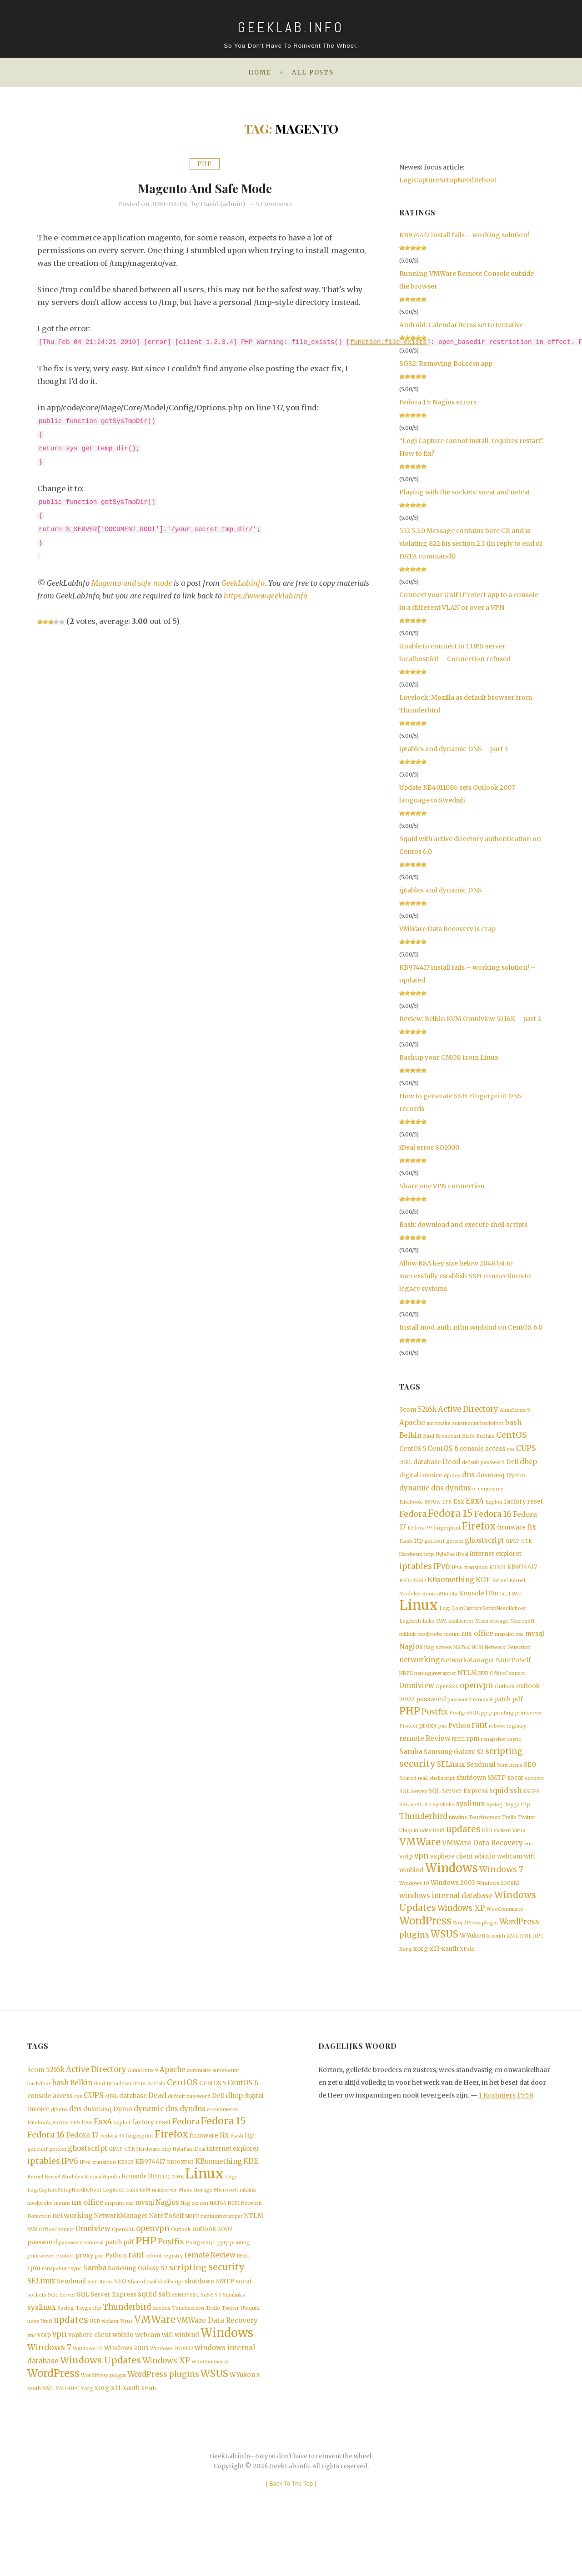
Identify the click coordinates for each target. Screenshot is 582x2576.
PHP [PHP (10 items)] (409, 1727)
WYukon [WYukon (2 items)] (472, 1966)
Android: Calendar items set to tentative (461, 325)
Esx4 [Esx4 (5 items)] (475, 1505)
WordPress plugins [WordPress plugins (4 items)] (163, 2426)
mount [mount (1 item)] (452, 1646)
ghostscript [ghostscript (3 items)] (484, 1547)
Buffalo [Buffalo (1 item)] (485, 1438)
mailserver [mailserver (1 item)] (461, 1633)
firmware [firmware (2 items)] (511, 1534)
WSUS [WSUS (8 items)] (444, 1965)
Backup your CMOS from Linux (448, 1057)
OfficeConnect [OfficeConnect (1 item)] (507, 1687)
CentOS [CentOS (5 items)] (511, 1437)
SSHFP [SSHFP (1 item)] (531, 1811)
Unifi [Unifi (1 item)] (439, 1852)
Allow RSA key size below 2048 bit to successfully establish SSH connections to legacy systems (465, 1276)
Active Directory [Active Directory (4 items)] (468, 1409)
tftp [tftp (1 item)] (525, 1825)
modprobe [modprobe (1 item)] (430, 1646)
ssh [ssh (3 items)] (516, 1810)
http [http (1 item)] (429, 1562)
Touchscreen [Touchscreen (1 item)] (484, 1838)
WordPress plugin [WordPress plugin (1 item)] (475, 1952)
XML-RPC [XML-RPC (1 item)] (531, 1966)
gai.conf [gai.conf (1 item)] (434, 1548)
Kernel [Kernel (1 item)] (500, 1590)
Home (259, 72)
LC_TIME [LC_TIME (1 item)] (510, 1603)
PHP (204, 163)
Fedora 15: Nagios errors (438, 402)
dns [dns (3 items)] (468, 1478)
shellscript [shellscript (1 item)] (442, 1797)
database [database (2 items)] (427, 1465)
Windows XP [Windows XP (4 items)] (461, 1936)
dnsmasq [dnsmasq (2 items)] (490, 1478)
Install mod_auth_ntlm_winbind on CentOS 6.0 (470, 1327)
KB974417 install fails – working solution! (464, 235)
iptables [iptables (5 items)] (415, 1575)
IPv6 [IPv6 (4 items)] (441, 1575)
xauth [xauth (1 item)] (498, 1966)
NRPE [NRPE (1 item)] (406, 1687)
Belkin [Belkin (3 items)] (410, 1437)
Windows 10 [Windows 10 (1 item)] (414, 1909)
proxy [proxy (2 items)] (428, 1742)
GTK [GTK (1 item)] (526, 1548)
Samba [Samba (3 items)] (410, 1769)
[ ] (291, 2536)
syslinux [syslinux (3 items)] (470, 1823)
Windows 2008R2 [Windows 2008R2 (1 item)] (498, 1909)
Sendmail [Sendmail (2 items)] (481, 1783)
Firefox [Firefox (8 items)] (479, 1533)
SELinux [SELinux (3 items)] (451, 1783)
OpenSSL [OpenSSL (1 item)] (447, 1701)
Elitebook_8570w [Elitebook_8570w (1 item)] (420, 1507)
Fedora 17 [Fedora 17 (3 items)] (82, 2171)
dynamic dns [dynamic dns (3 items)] (421, 1491)
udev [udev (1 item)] (425, 1852)
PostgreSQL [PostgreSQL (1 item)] (464, 1729)
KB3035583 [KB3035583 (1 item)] (412, 1590)
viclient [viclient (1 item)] (502, 1852)
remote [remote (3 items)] (411, 1755)
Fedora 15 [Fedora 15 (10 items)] (450, 1519)
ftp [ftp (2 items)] (418, 1548)
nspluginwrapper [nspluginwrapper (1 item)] (435, 1687)
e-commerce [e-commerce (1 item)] (487, 1492)
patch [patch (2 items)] (502, 1714)
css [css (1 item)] (511, 1452)
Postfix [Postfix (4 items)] (434, 1728)
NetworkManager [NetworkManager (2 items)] (468, 1673)
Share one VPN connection (442, 1186)
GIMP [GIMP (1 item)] (513, 1548)
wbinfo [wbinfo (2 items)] (485, 1880)
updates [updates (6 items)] (463, 1851)
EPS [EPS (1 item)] (447, 1507)
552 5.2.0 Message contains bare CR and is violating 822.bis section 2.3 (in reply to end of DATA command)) (470, 543)
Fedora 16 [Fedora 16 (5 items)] (493, 1520)
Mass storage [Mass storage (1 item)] (492, 1633)
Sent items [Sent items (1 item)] (509, 1784)
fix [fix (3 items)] (531, 1534)
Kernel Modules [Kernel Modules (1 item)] (64, 2215)
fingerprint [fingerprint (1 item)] (447, 1535)
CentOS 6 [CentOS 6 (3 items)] (442, 1450)
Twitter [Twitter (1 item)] (527, 1838)
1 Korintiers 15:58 (506, 2126)
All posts (313, 72)
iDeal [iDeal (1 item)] (462, 1562)
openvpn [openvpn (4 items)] (476, 1699)
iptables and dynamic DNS (440, 890)
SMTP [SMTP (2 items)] (496, 1797)
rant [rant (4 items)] (479, 1741)
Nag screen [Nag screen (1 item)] (438, 1660)
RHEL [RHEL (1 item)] (458, 1756)
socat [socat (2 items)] (515, 1797)
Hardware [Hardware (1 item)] (411, 1562)
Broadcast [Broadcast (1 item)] (448, 1438)
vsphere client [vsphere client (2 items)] (451, 1880)
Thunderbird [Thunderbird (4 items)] (423, 1837)
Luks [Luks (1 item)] (428, 1633)
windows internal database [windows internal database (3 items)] (446, 1922)
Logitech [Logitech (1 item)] (410, 1633)
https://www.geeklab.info (266, 596)
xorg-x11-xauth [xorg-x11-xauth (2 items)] (435, 1979)
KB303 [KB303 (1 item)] (497, 1576)
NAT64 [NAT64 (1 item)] (461, 1660)
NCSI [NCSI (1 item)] (477, 1660)
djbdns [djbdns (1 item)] (452, 1479)
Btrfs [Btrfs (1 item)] (468, 1438)
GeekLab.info (244, 583)
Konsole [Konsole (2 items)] (471, 1603)
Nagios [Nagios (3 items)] (411, 1659)
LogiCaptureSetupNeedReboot (448, 180)
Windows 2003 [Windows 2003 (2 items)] (453, 1908)
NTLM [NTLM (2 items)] (467, 1686)
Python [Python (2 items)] (459, 1742)
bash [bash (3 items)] (513, 1423)
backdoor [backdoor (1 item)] (492, 1424)
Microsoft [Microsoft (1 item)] (522, 1633)
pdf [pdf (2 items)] (517, 1714)
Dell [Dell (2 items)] (512, 1465)
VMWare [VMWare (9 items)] (420, 1865)
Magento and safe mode (205, 186)
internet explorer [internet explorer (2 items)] (496, 1561)
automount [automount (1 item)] (465, 1424)
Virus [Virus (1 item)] (518, 1852)
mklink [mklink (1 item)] (407, 1646)
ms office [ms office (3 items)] (477, 1645)
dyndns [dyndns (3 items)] (458, 1491)
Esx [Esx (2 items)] (458, 1506)
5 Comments (274, 204)
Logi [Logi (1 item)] (445, 1619)
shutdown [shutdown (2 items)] (471, 1797)
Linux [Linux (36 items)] (418, 1616)
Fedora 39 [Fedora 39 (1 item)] (419, 1535)
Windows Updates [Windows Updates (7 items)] (100, 2410)
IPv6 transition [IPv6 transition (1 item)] (470, 1576)
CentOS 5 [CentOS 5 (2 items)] (412, 1451)
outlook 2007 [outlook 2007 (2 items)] (212, 2269)
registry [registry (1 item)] (516, 1742)
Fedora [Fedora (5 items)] (412, 1520)
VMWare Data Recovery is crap (447, 929)
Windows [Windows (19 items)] (451, 1893)
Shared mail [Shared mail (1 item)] (413, 1797)
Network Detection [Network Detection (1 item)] (508, 1660)
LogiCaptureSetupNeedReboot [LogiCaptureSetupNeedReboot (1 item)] (489, 1619)
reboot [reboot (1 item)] (497, 1742)
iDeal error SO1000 (429, 1147)
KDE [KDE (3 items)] (483, 1588)
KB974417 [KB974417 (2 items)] (522, 1575)
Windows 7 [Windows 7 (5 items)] (501, 1894)
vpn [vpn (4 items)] (421, 1879)
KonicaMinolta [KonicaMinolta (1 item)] (439, 1603)
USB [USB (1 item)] (487, 1852)
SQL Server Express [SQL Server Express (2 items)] (458, 1810)
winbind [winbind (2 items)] (411, 1895)
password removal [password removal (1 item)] (469, 1714)
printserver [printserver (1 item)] (528, 1729)
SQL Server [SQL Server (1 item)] (413, 1811)
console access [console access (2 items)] (482, 1451)
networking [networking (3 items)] (419, 1673)
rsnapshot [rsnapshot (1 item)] (493, 1756)
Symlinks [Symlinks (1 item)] (443, 1825)
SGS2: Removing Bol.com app (445, 363)
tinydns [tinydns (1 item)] (458, 1838)
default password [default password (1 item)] (483, 1465)
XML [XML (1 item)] (512, 1966)
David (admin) (223, 204)
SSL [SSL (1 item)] (404, 1825)
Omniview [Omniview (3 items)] (416, 1699)
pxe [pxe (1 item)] (442, 1742)
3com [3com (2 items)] (407, 1410)
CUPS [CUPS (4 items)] (526, 1450)
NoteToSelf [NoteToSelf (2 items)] (513, 1673)
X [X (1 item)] (488, 1966)
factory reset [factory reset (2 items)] (523, 1506)
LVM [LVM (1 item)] (441, 1633)
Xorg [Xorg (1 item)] (405, 1980)
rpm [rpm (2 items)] (473, 1755)
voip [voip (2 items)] (406, 1880)
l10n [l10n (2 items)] (492, 1603)
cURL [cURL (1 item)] (405, 1465)
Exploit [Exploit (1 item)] (494, 1507)
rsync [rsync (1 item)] (514, 1756)
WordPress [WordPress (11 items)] (425, 1949)
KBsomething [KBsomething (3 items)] (450, 1588)
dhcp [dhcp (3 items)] (528, 1464)
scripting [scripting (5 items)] (504, 1769)
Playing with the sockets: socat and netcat (464, 492)
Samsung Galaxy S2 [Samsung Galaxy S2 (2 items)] (454, 1770)
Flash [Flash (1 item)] (405, 1548)
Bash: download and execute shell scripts (463, 1225)
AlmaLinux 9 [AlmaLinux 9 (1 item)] (515, 1410)
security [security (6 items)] (417, 1782)
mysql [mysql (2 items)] (534, 1646)
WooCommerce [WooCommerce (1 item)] (505, 1937)
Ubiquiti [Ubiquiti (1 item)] (408, 1852)
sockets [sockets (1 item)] (534, 1797)
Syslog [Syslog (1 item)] (494, 1825)
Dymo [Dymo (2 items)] (515, 1478)
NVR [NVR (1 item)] (483, 1687)
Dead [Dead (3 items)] (451, 1464)
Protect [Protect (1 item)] (408, 1742)
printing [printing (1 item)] (504, 1729)
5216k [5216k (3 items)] (427, 1409)
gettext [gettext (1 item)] (454, 1548)
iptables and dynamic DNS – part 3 (453, 749)
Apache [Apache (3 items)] (412, 1423)
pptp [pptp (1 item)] (486, 1729)
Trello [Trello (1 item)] (509, 1838)
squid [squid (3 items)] (498, 1810)
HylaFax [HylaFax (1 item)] (445, 1562)
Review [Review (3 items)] (438, 1755)
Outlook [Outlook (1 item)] (505, 1701)
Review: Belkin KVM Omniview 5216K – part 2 (470, 1019)
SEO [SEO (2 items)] (530, 1783)
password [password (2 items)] (431, 1714)
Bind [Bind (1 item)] (428, 1438)
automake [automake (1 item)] (438, 1424)
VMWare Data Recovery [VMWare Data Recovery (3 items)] (482, 1866)
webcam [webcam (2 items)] (509, 1880)
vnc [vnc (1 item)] (528, 1867)
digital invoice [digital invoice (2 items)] (420, 1478)
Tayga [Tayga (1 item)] (512, 1825)
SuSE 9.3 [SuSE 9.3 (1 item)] (420, 1825)
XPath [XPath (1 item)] (467, 1980)
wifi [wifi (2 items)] (529, 1880)
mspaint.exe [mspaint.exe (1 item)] (509, 1646)
